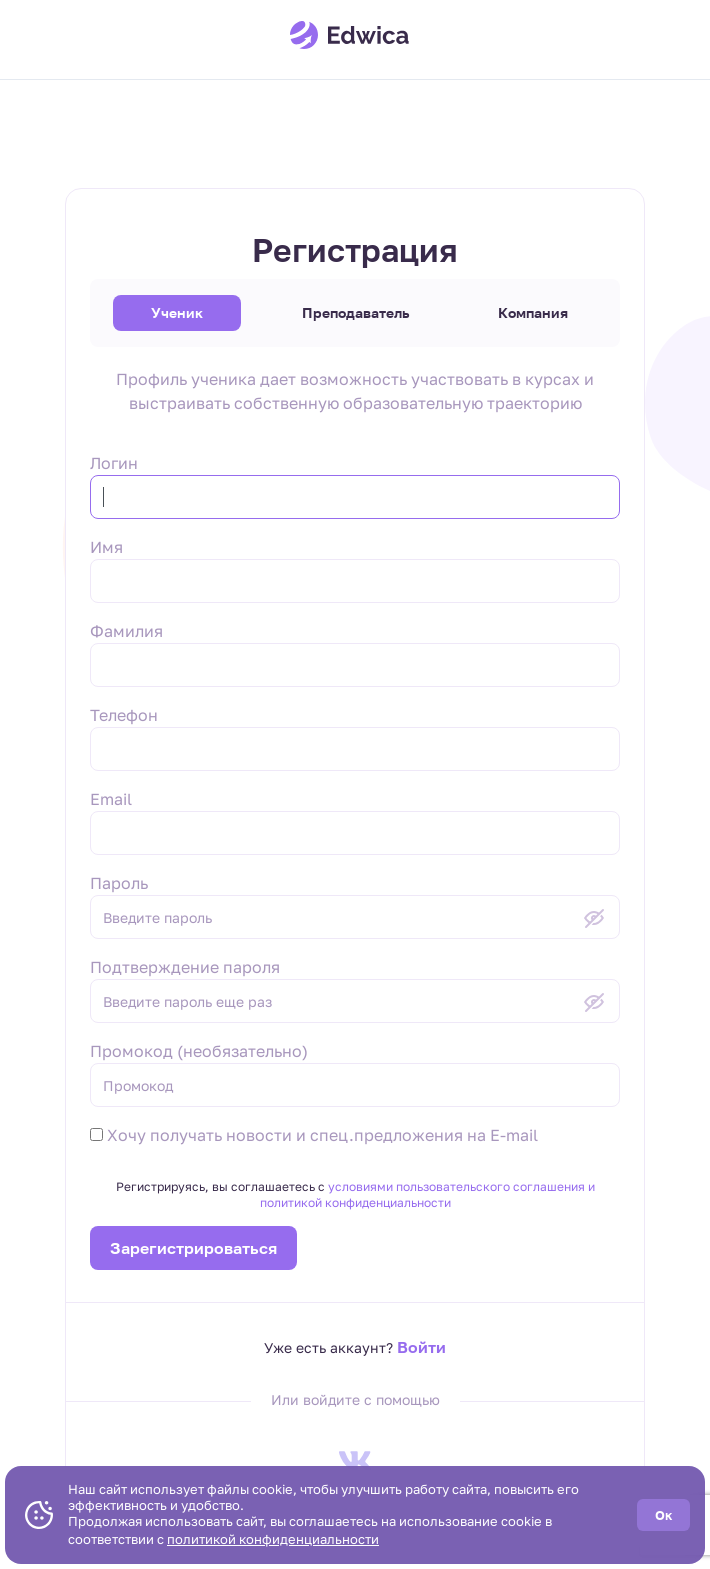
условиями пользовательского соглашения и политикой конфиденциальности (427, 1194)
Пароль (119, 883)
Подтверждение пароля (185, 967)
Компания (533, 312)
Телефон (124, 715)
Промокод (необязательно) (199, 1051)
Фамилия (126, 631)
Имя (106, 547)
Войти (421, 1347)
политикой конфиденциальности (273, 1539)
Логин (114, 463)
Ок (663, 1515)
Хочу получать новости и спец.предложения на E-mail (314, 1135)
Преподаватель (355, 312)
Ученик (177, 312)
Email (111, 799)
